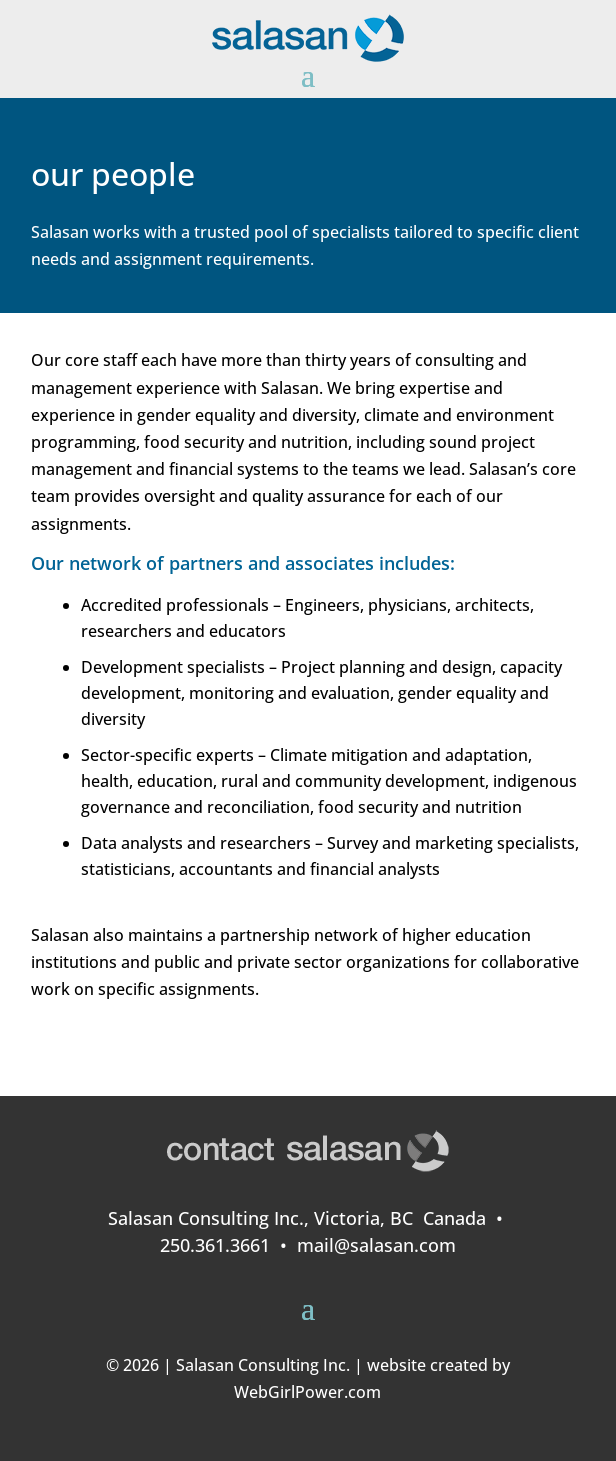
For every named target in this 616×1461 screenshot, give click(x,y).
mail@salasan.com (376, 1245)
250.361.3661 (215, 1245)
